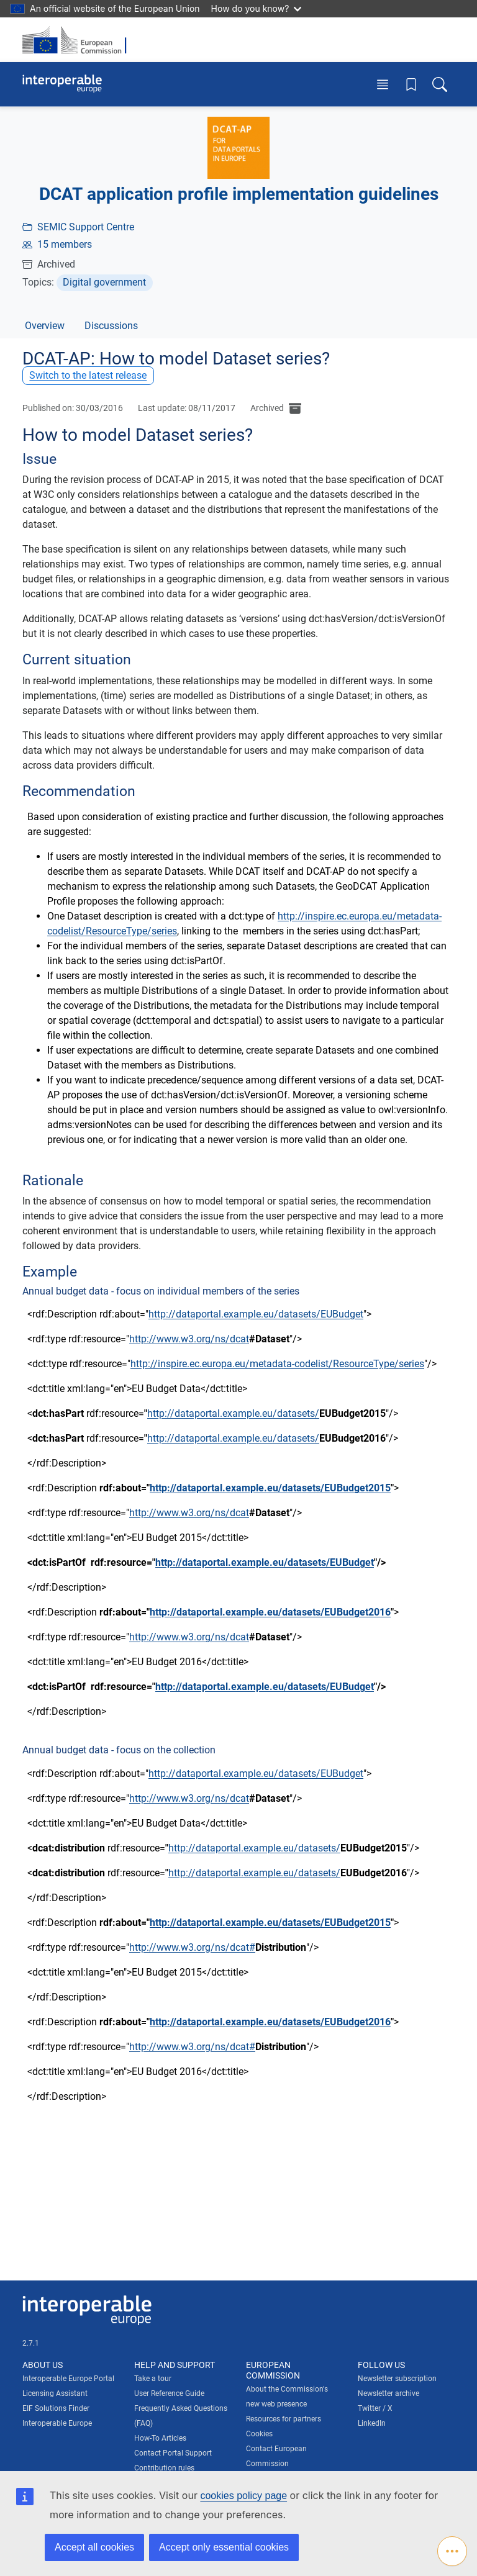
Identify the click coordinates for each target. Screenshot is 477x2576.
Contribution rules (164, 2468)
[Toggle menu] (383, 84)
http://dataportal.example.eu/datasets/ (233, 1413)
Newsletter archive (388, 2393)
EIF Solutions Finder (55, 2408)
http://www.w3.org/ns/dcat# (192, 1947)
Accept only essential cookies (224, 2547)
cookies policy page (243, 2495)
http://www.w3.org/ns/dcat (189, 1339)
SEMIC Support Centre (85, 227)
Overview (45, 326)
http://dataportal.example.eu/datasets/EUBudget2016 (270, 1612)
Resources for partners (283, 2419)
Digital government (104, 282)
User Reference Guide (169, 2393)
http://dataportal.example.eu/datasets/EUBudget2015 (270, 1488)
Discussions (111, 326)
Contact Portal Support (173, 2453)
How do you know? (256, 8)
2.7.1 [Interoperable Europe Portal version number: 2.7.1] (30, 2343)
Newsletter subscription (397, 2378)
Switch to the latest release (88, 375)
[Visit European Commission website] (78, 39)
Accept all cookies (94, 2547)
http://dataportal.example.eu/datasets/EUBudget (255, 1314)
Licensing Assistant (55, 2393)
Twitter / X (375, 2408)
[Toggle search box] (440, 84)
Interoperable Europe (57, 2423)
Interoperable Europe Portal (68, 2378)
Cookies (259, 2433)
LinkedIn (372, 2423)
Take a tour (152, 2378)
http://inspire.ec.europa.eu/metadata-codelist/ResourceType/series (277, 1364)
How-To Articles (160, 2438)
